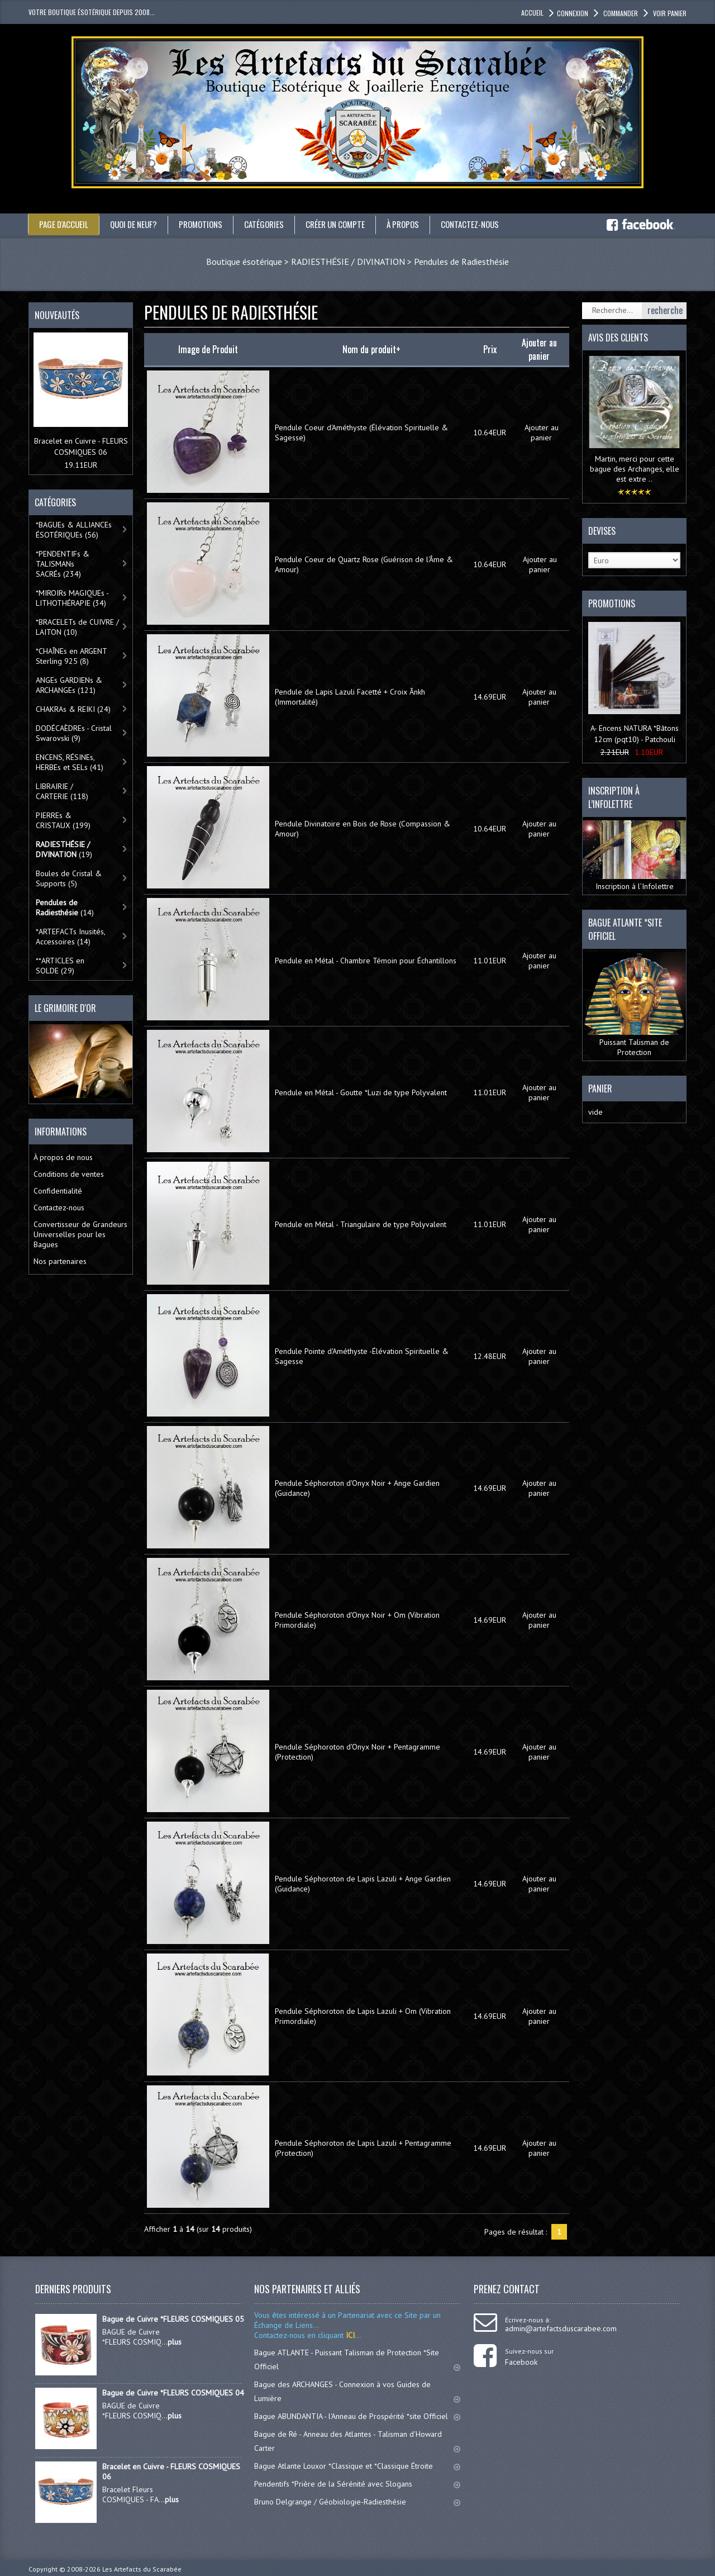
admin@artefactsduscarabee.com (561, 2328)
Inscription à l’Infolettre (634, 855)
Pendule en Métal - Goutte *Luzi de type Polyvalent (361, 1092)
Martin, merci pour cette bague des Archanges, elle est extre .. (634, 468)
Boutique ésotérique (244, 261)
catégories (275, 224)
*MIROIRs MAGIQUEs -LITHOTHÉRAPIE (72, 597)
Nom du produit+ (371, 348)
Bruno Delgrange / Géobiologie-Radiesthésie (357, 2501)
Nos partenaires (60, 1261)
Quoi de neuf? (138, 224)
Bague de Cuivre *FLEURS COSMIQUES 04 (173, 2392)
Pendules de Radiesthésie (461, 261)
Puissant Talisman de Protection (634, 1004)
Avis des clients (618, 337)
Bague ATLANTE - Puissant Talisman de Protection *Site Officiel (357, 2359)
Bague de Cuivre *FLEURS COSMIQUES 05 (173, 2318)
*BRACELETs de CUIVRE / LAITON (77, 626)
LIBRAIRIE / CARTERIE (62, 791)
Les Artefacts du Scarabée (142, 2568)
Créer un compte (350, 224)
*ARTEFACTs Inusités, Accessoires (71, 936)
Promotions (209, 224)
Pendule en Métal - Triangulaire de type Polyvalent (360, 1224)
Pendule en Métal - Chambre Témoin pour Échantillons (365, 960)
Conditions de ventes (69, 1173)
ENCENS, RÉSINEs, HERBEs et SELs (69, 762)
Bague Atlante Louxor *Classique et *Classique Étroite (357, 2465)
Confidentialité (58, 1190)
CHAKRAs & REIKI (73, 709)
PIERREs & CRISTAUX (63, 820)
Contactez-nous (491, 224)
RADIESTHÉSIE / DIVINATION (348, 261)
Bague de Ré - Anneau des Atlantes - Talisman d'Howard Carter (357, 2440)
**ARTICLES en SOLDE (60, 965)
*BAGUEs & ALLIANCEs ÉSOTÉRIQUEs (74, 529)
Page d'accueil (65, 224)
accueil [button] (532, 12)
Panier (600, 1088)
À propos (420, 224)
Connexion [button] (572, 13)
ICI (349, 2335)
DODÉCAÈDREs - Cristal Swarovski (74, 733)
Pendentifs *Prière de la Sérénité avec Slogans (357, 2483)
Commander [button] (620, 13)
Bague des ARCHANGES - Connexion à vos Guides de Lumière (357, 2391)
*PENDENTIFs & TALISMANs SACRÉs (62, 563)
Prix (490, 348)
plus (175, 2341)
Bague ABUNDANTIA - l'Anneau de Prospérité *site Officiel (357, 2416)
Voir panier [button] (669, 13)
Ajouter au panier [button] (542, 432)
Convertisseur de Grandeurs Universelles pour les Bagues (80, 1234)
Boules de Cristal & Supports (69, 878)
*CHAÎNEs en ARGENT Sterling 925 (71, 655)
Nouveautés (57, 314)
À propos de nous (63, 1157)
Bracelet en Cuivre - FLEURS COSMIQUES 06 (171, 2471)
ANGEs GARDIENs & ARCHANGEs (69, 684)
